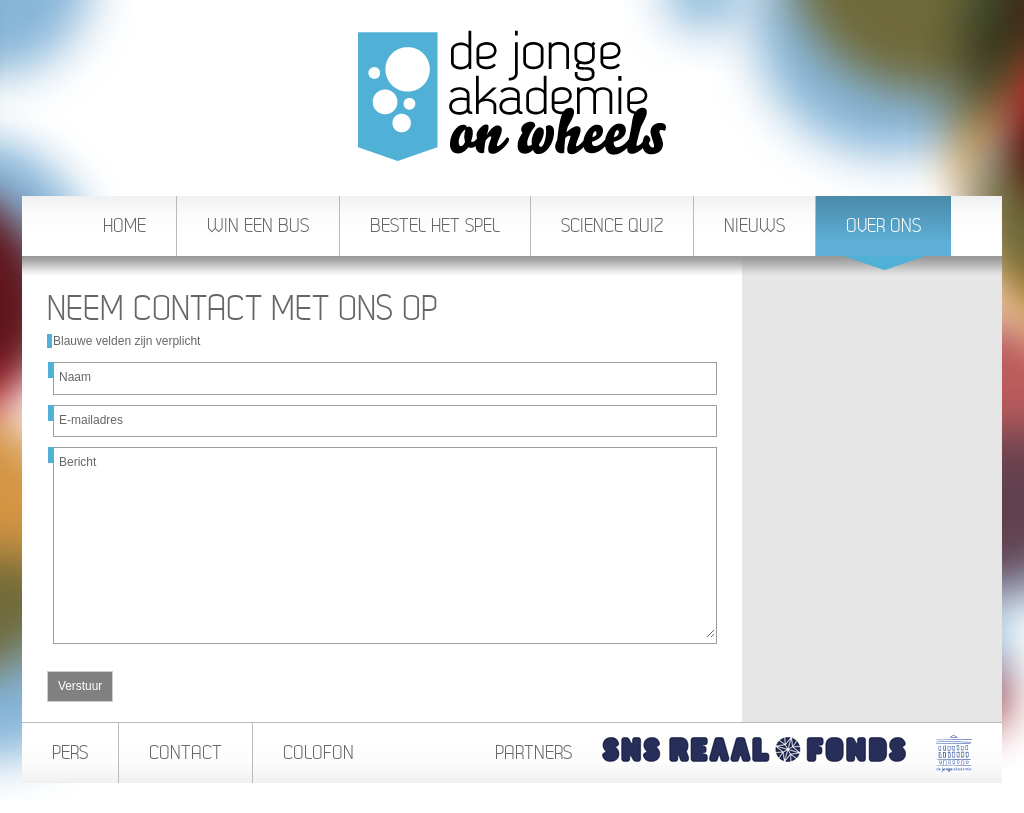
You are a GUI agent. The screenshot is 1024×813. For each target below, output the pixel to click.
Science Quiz (612, 225)
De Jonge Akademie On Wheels (512, 95)
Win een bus (258, 225)
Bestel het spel (435, 225)
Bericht (77, 462)
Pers (70, 752)
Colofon (318, 752)
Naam (75, 377)
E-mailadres (91, 420)
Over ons (884, 235)
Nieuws (754, 225)
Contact (185, 752)
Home (124, 225)
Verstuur (80, 686)
